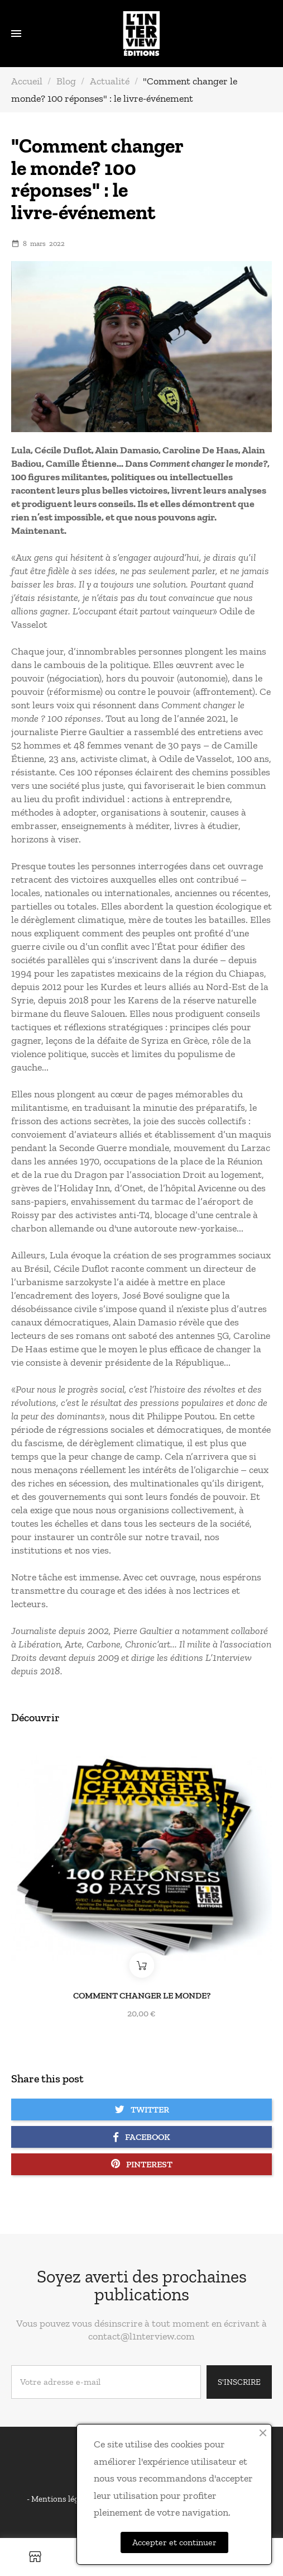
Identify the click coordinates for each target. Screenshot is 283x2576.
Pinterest (141, 2164)
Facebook (141, 2137)
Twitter (141, 2109)
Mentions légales (62, 2499)
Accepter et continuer (174, 2542)
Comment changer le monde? (141, 1995)
